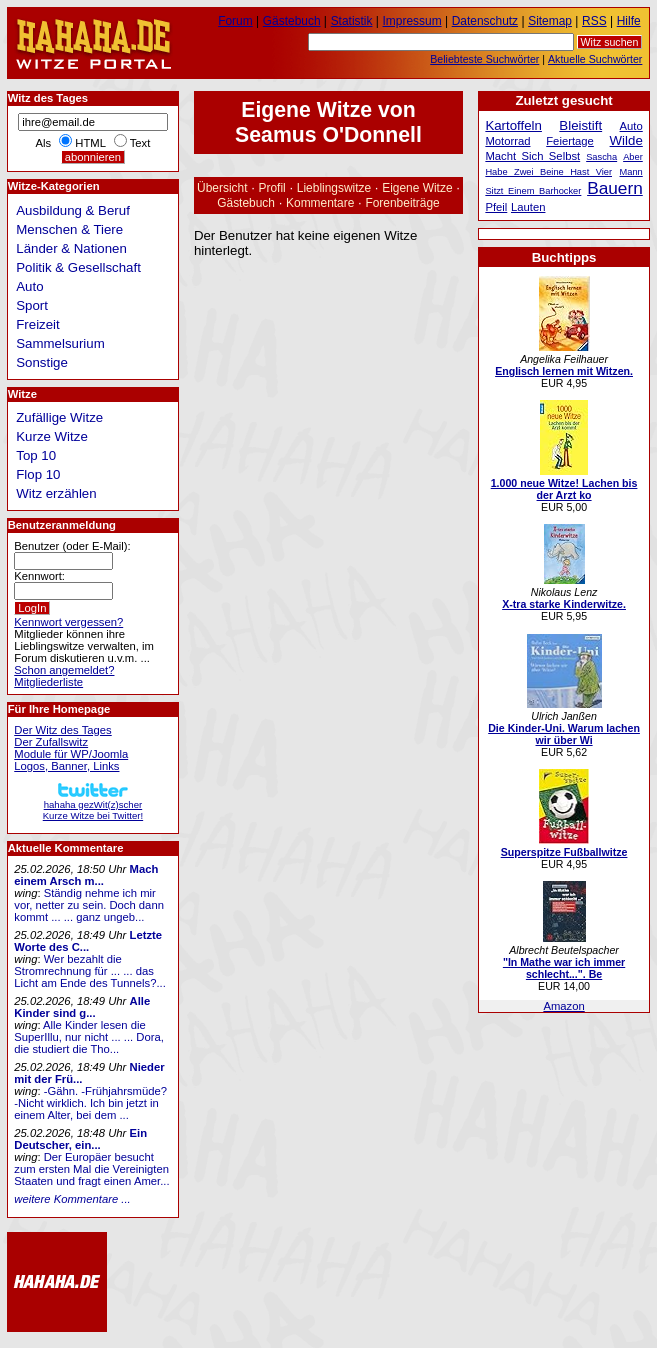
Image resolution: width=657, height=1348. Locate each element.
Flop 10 (38, 474)
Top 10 (36, 455)
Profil (272, 188)
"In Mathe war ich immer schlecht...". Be (564, 968)
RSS (594, 21)
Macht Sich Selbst (532, 156)
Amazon (563, 1006)
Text (140, 143)
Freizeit (38, 324)
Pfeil (496, 207)
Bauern (615, 188)
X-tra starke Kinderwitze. (564, 604)
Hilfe (629, 21)
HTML (90, 143)
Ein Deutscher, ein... (80, 1139)
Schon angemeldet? (64, 670)
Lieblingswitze (334, 188)
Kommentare (320, 203)
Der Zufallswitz (51, 742)
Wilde (626, 140)
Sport (32, 305)
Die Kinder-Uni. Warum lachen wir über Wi (564, 734)
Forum (235, 21)
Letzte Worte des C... (88, 941)
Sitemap (550, 21)
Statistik (352, 21)
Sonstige (42, 362)
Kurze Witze (52, 436)
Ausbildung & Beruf (73, 210)
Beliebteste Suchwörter (484, 59)
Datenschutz (485, 21)
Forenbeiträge (402, 203)
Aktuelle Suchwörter (595, 59)
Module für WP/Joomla (71, 754)
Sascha (601, 157)
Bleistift (580, 125)
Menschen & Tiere (69, 229)
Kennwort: (39, 576)
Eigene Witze (417, 188)
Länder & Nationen (71, 248)
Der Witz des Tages (62, 730)
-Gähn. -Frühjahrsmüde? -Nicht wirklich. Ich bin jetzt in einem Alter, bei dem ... (90, 1103)
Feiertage (570, 141)
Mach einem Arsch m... (86, 875)
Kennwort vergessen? (68, 622)
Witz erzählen (56, 493)
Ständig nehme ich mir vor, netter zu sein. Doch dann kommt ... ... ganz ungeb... (89, 905)
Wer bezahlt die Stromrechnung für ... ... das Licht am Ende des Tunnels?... (90, 971)
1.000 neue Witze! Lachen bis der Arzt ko (564, 489)
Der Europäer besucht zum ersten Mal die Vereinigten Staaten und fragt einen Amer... (91, 1169)
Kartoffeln (513, 125)
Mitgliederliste (48, 682)
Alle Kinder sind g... (82, 1007)
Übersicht (222, 188)
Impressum (412, 21)
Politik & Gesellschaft (78, 267)
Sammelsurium (60, 343)
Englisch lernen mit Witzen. (564, 371)
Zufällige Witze (59, 417)
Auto (29, 286)
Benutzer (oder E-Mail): (72, 546)
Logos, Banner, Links (66, 766)
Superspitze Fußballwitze (564, 852)
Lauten (528, 207)
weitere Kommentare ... (72, 1199)
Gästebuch (246, 203)
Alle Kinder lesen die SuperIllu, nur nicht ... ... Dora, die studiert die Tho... (89, 1037)
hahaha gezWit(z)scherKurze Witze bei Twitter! (93, 804)
